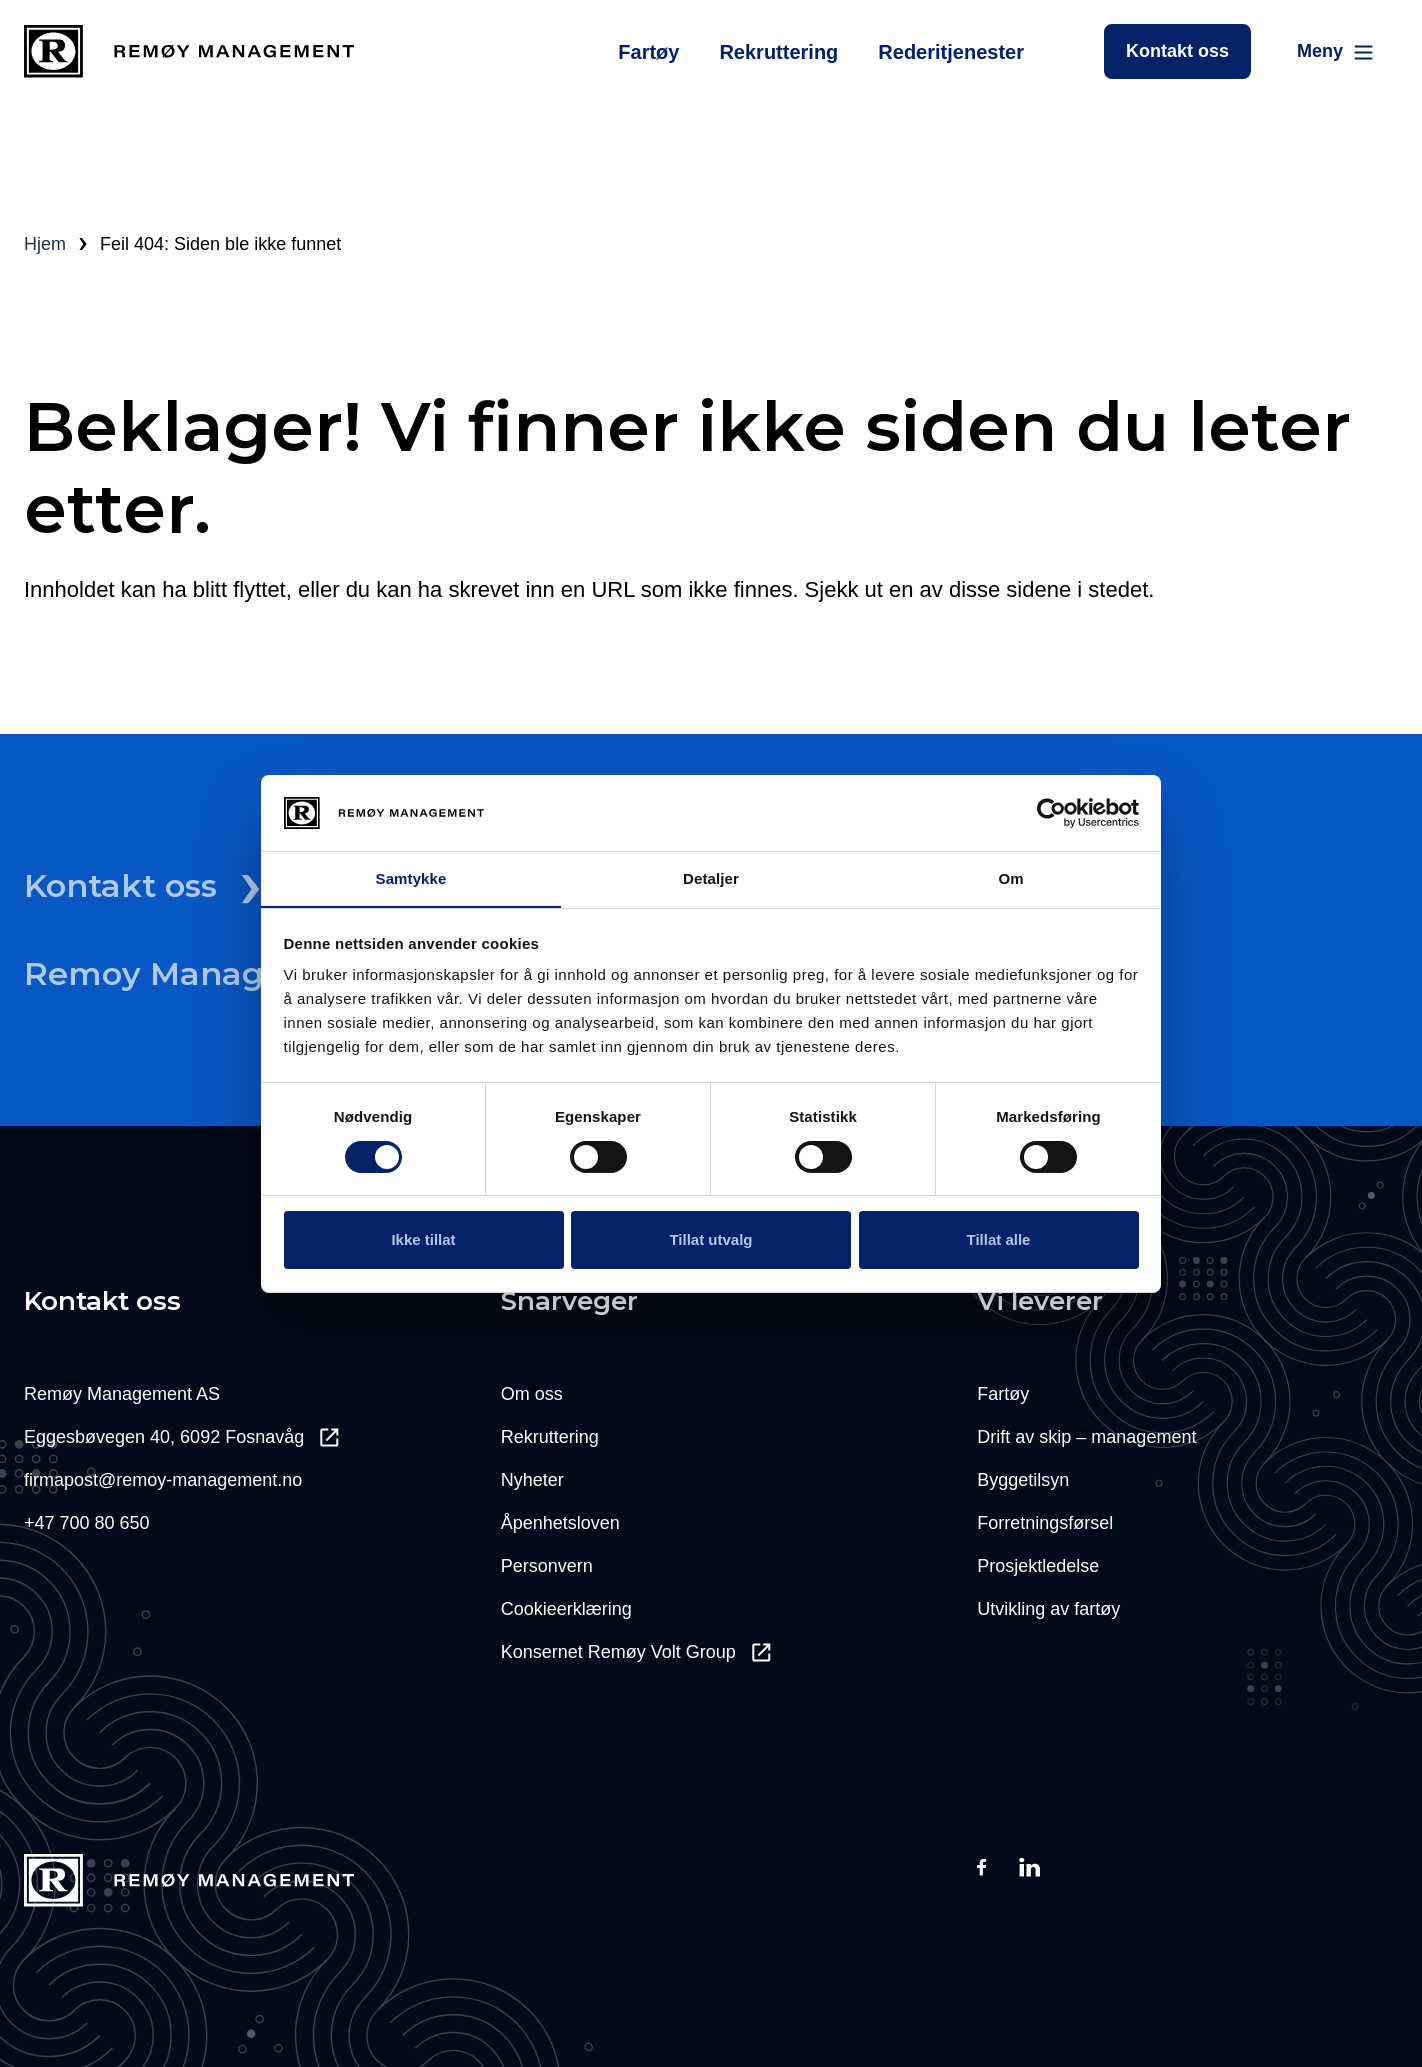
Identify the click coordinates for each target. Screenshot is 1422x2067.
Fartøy (648, 52)
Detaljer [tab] (711, 878)
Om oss (532, 1394)
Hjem (45, 244)
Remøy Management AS (122, 1394)
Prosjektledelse (1038, 1566)
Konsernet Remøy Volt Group (636, 1652)
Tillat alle (999, 1239)
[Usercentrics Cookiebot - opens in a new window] (1051, 813)
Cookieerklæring (566, 1609)
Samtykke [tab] (411, 878)
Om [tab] (1010, 878)
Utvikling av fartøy (1048, 1609)
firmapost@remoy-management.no (163, 1480)
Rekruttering (778, 52)
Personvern (547, 1566)
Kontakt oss (1177, 51)
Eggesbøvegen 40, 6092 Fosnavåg (181, 1437)
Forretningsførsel (1045, 1523)
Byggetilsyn (1023, 1480)
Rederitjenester (951, 52)
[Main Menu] (1336, 51)
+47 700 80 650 (87, 1523)
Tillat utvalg (710, 1239)
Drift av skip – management (1086, 1437)
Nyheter (532, 1480)
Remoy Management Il (235, 973)
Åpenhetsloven (560, 1523)
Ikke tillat (423, 1239)
